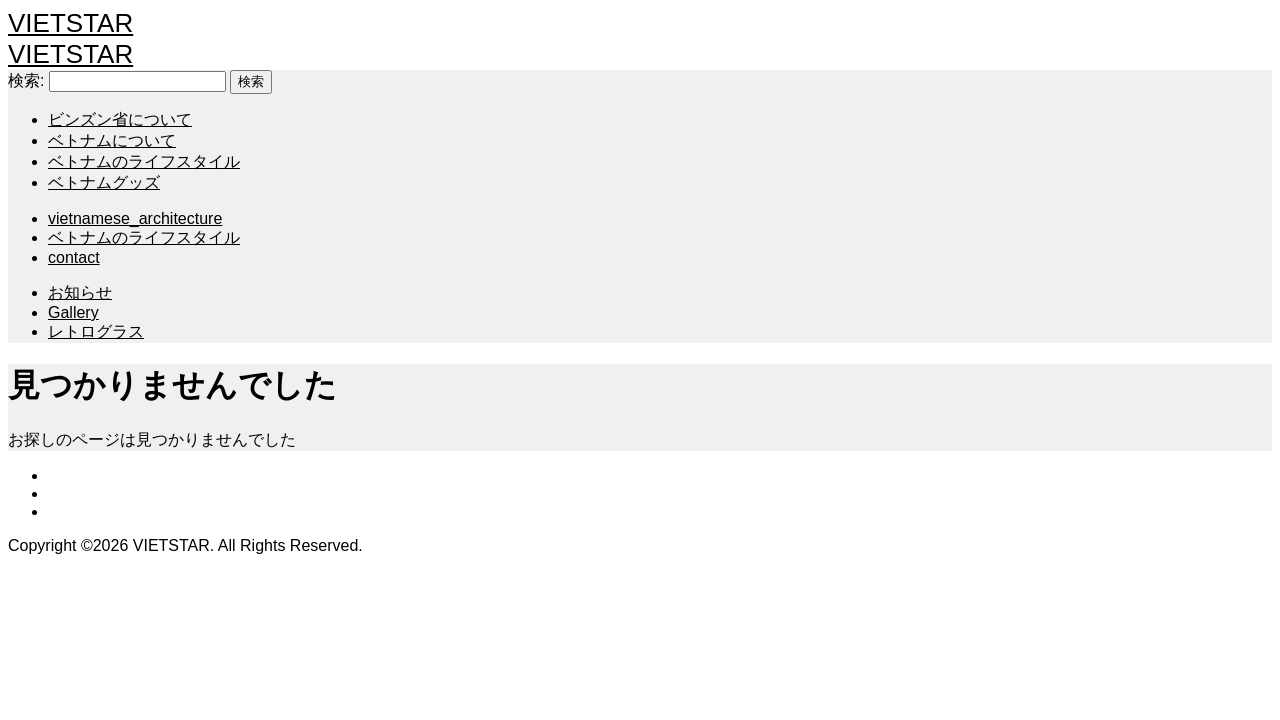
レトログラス (96, 331)
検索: (26, 80)
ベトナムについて (112, 140)
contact (74, 257)
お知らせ (80, 292)
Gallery (73, 312)
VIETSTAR (70, 23)
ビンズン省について (120, 119)
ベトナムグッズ (104, 182)
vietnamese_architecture (135, 218)
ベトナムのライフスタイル (144, 161)
